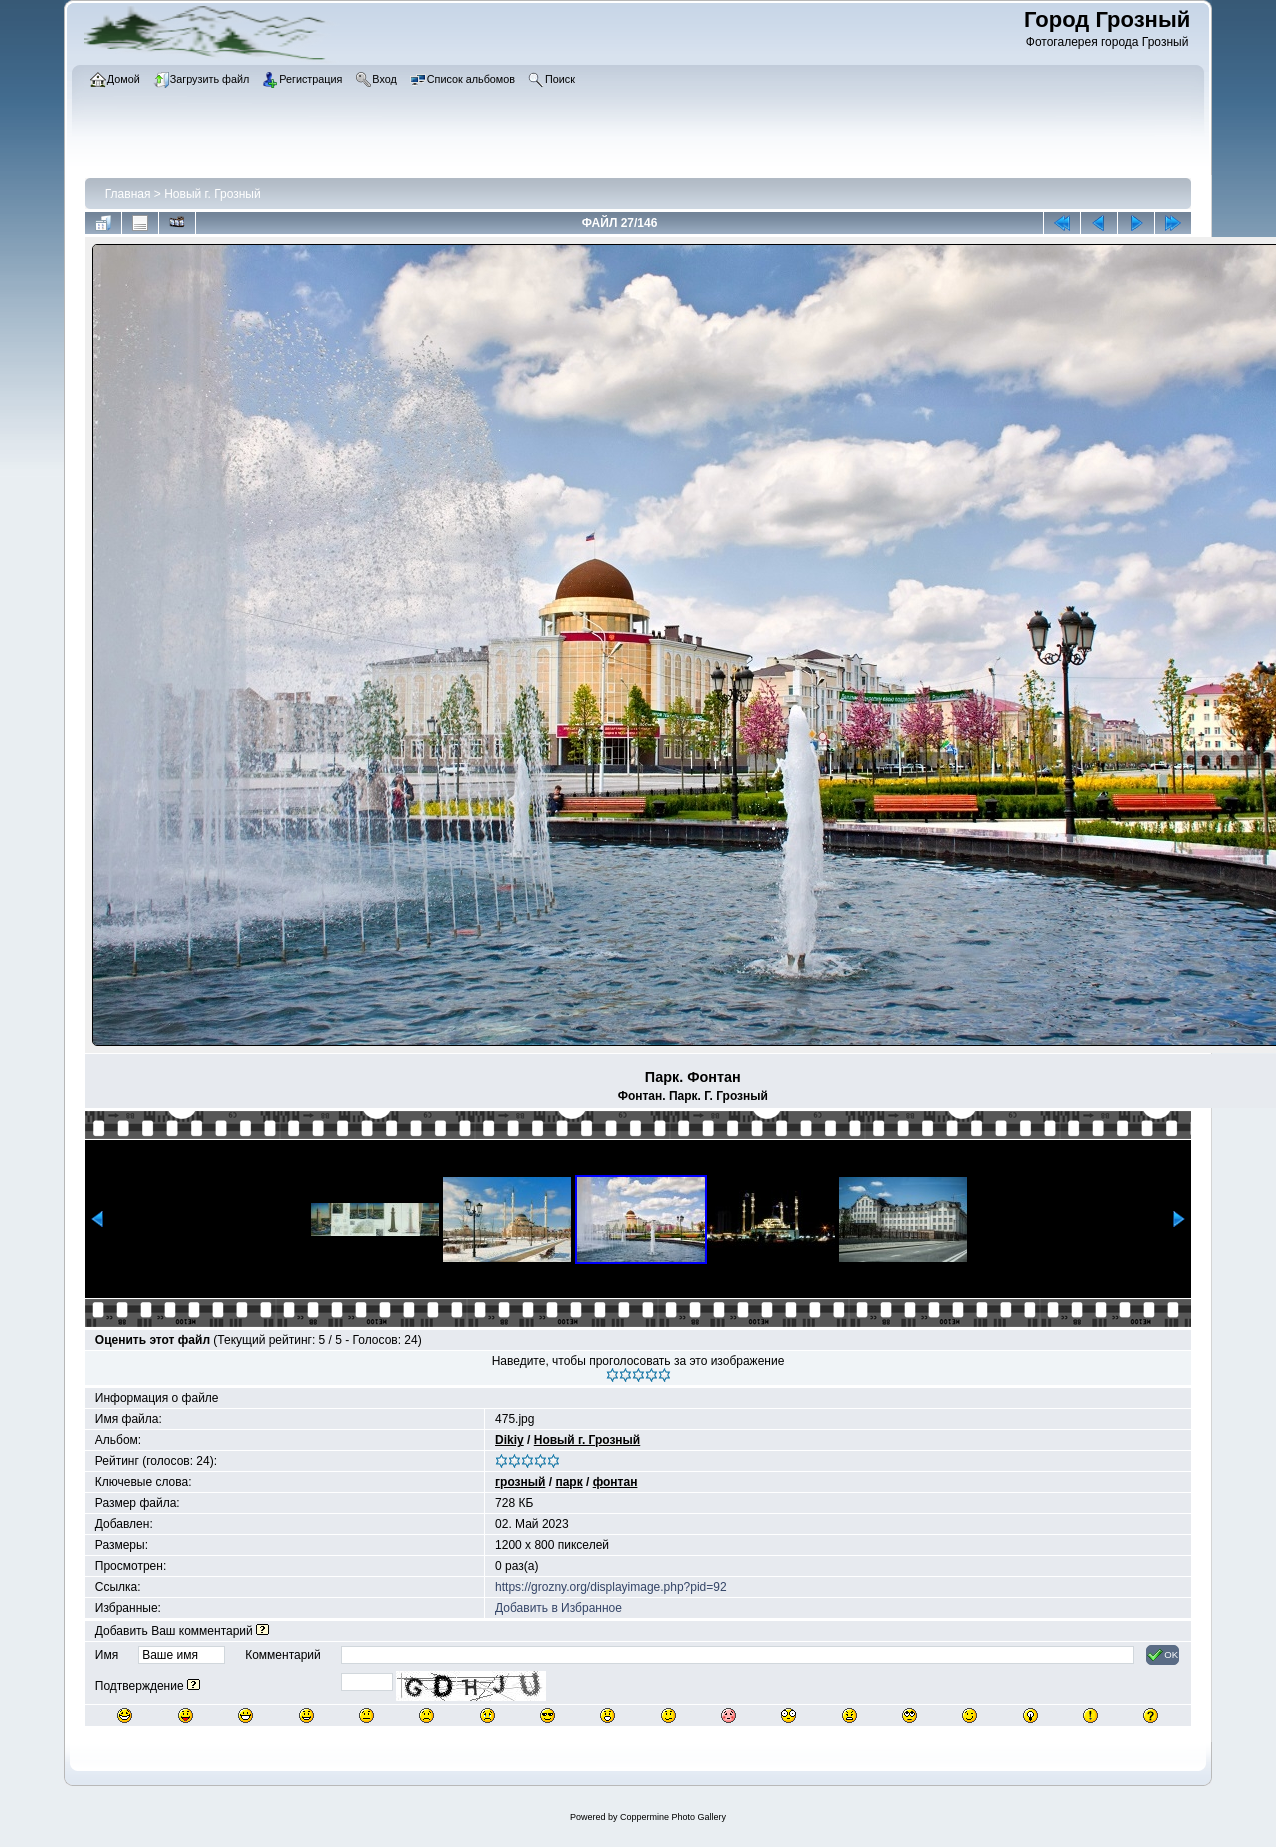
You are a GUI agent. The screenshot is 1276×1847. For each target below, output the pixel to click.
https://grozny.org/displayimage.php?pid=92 (611, 1587)
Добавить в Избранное (558, 1608)
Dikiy (509, 1440)
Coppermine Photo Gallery (673, 1817)
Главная (128, 194)
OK (1162, 1655)
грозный (520, 1482)
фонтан (615, 1482)
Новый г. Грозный (212, 194)
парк (568, 1482)
